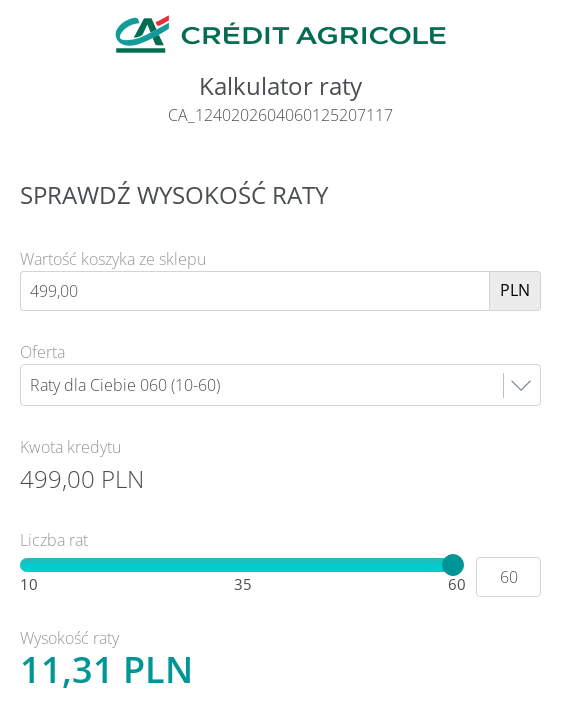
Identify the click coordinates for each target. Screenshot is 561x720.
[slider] (453, 565)
